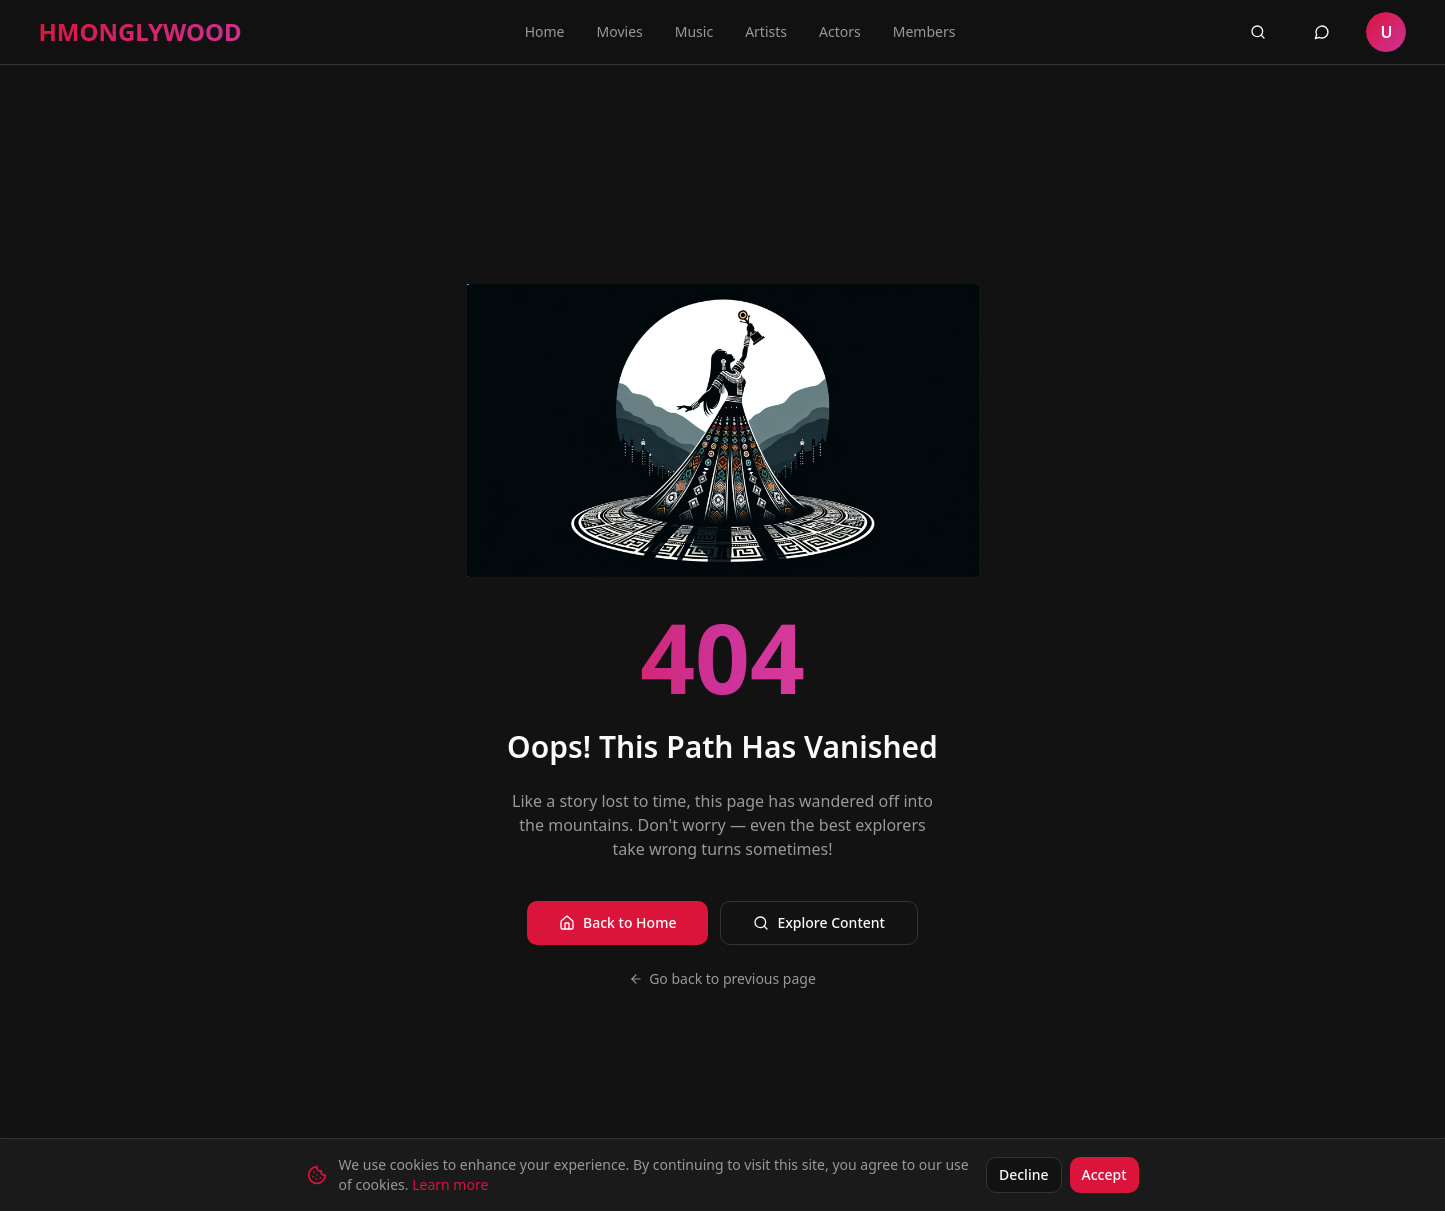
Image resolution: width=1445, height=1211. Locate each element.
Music (694, 31)
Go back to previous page (722, 978)
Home (545, 31)
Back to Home (617, 922)
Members (924, 31)
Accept (1104, 1174)
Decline (1024, 1174)
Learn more (450, 1184)
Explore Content (819, 922)
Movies (620, 31)
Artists (766, 31)
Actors (840, 31)
